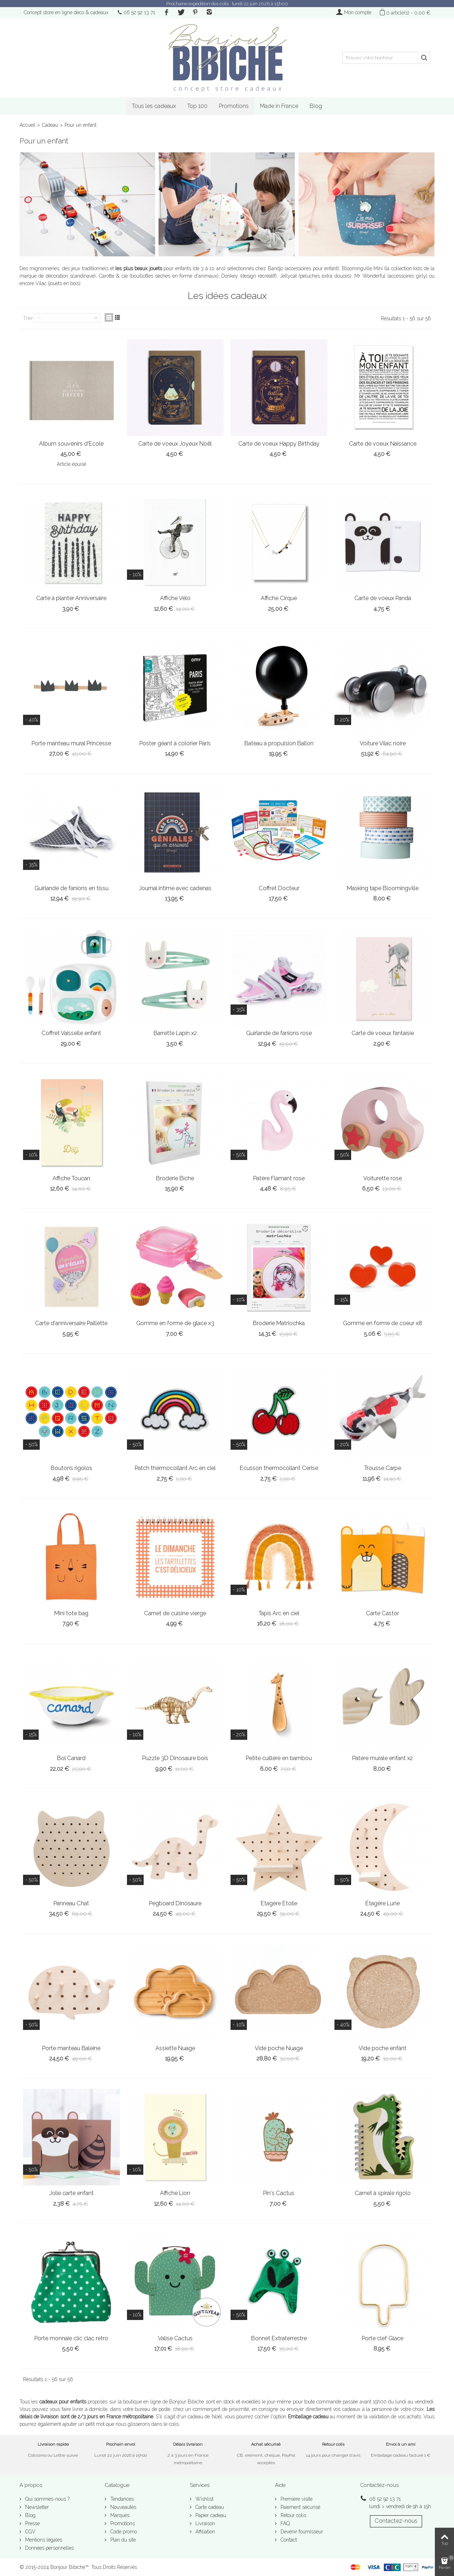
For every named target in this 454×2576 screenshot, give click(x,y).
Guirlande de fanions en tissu (71, 888)
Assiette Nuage (175, 2048)
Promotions (234, 106)
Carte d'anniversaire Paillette (71, 1323)
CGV (29, 2531)
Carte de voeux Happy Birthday (279, 443)
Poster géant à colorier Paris (175, 743)
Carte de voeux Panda (382, 598)
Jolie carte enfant (71, 2193)
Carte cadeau (209, 2507)
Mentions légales (43, 2540)
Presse (32, 2523)
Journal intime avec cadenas (175, 888)
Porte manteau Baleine (71, 2048)
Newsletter (36, 2507)
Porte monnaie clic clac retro (71, 2338)
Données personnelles (49, 2548)
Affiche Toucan (71, 1178)
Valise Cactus (175, 2338)
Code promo (123, 2531)
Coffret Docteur (279, 888)
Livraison (204, 2523)
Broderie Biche (175, 1178)
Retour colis (292, 2515)
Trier (28, 318)
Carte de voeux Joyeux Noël (175, 443)
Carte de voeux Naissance (382, 443)
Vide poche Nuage (279, 2048)
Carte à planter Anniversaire (71, 598)
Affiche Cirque (279, 598)
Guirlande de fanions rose (279, 1033)
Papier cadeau (210, 2515)
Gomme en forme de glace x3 (175, 1323)
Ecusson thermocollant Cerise (279, 1468)
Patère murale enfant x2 (382, 1758)
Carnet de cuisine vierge (175, 1613)
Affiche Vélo (175, 598)
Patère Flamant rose (279, 1178)
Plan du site (122, 2540)
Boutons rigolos (71, 1468)
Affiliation (204, 2531)
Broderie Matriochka (279, 1323)
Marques (119, 2515)
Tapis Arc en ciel (279, 1613)
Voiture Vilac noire (383, 743)
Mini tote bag (71, 1613)
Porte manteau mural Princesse (71, 743)
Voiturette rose (382, 1178)
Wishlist (204, 2499)
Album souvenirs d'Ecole (71, 443)
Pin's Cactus (278, 2193)
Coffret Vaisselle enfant (71, 1033)
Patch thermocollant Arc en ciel (175, 1468)
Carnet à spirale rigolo (383, 2193)
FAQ (284, 2523)
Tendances (121, 2499)
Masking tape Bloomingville (383, 888)
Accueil (27, 125)
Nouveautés (122, 2507)
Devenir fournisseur (301, 2531)
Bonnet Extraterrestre (279, 2338)
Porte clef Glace (382, 2338)
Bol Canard (71, 1758)
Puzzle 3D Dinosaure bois (175, 1758)
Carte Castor (382, 1613)
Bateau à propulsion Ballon (279, 743)
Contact (288, 2540)
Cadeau (50, 125)
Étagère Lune (382, 1903)
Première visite (295, 2499)
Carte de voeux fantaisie (382, 1033)
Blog (316, 106)
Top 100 (197, 106)
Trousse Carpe (382, 1468)
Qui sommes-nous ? (47, 2499)
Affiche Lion (175, 2193)
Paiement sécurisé (299, 2507)
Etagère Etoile (279, 1903)
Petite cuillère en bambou (279, 1758)
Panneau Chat (71, 1903)
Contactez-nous (396, 2520)
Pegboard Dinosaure (175, 1903)
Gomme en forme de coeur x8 (382, 1323)
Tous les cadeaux (154, 106)
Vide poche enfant (382, 2048)
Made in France (279, 106)
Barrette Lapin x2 (175, 1033)
